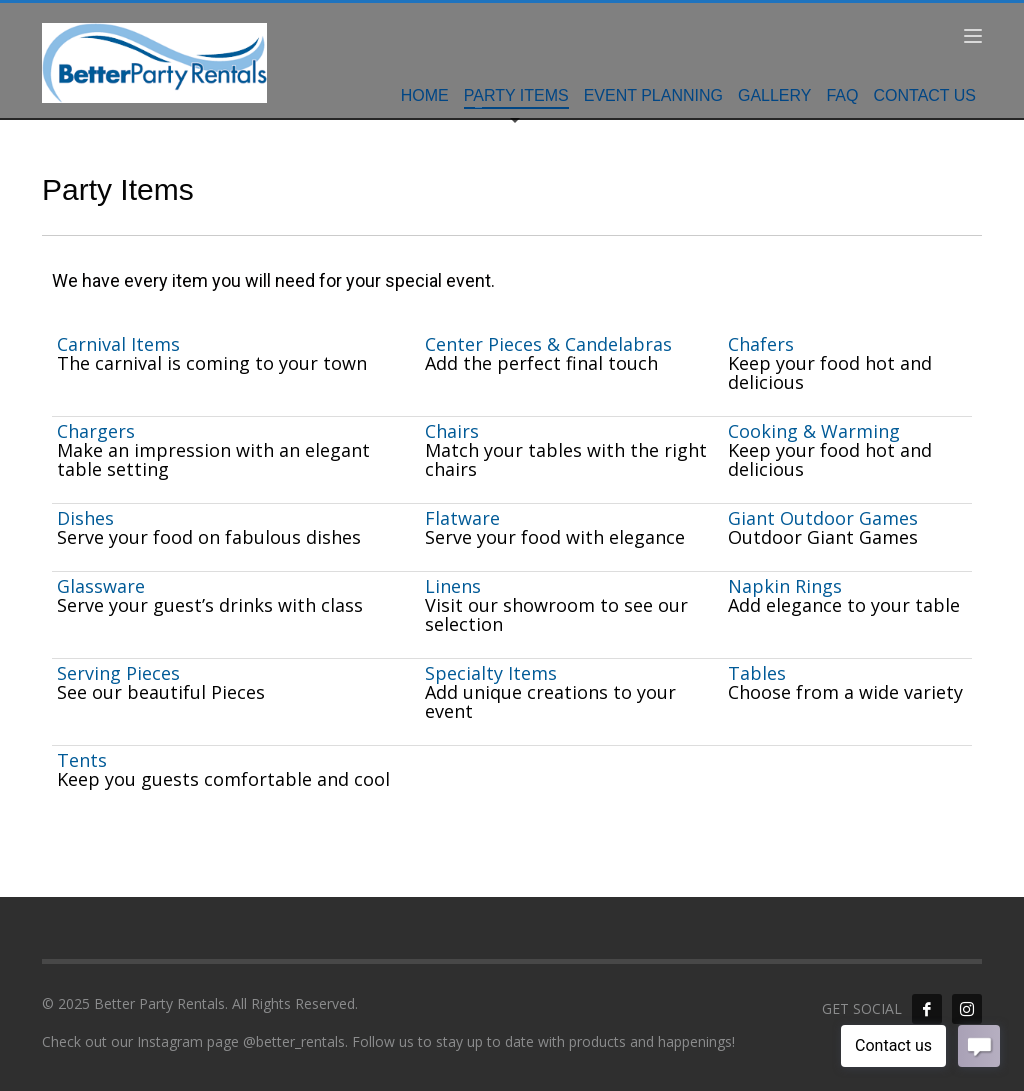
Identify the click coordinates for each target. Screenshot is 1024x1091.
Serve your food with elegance (555, 537)
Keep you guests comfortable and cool (223, 779)
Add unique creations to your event (550, 701)
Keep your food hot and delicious (830, 372)
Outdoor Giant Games (823, 537)
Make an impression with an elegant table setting (213, 459)
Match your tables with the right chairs (566, 459)
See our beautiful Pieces (161, 692)
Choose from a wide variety (845, 692)
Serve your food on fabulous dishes (209, 537)
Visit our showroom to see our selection (556, 614)
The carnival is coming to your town (212, 363)
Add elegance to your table (844, 605)
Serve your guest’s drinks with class (210, 605)
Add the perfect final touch (541, 363)
